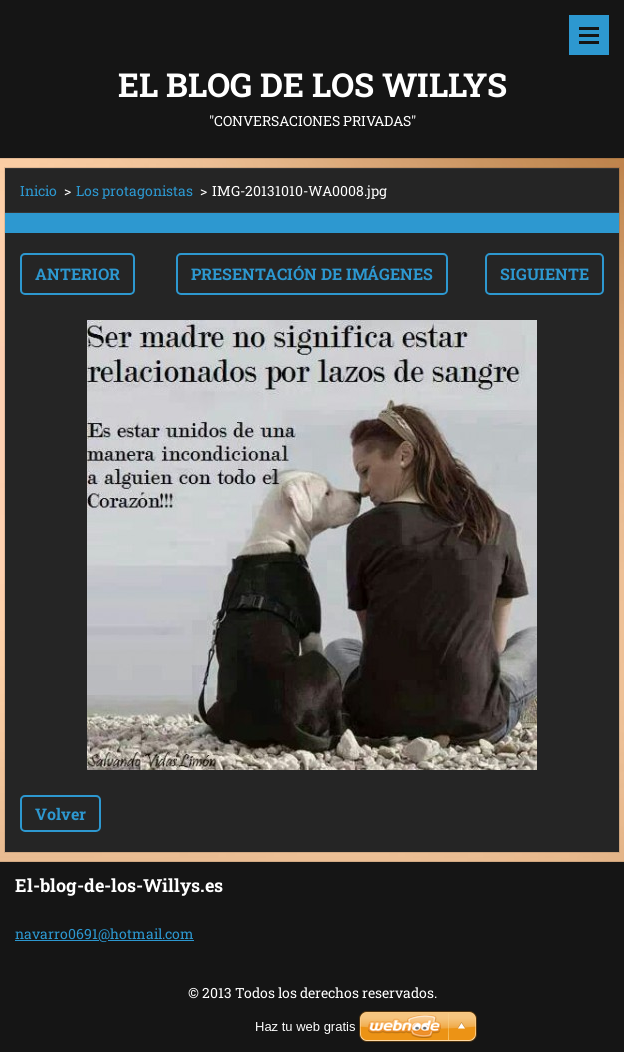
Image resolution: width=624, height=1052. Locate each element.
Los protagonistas (134, 190)
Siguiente (544, 273)
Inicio (38, 190)
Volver (60, 813)
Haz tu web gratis (305, 1026)
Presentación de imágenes (312, 273)
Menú (589, 35)
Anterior (77, 273)
